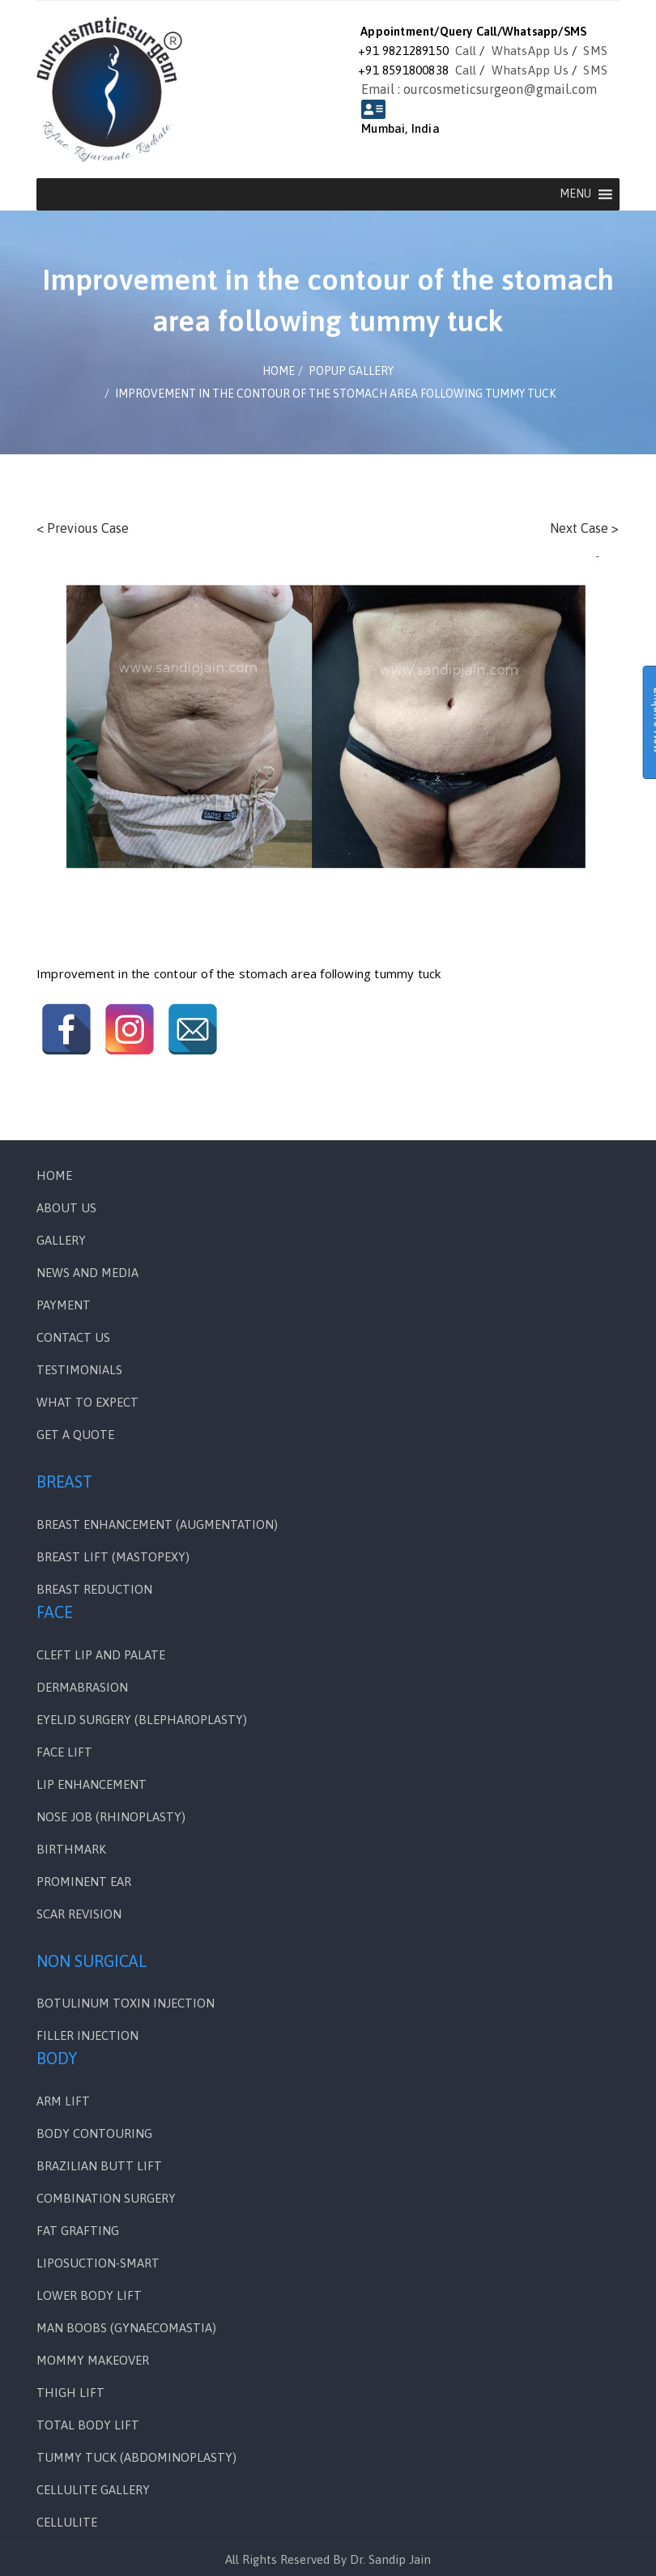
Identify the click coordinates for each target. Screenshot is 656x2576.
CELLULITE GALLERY (93, 2490)
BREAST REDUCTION (94, 1589)
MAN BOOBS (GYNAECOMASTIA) (126, 2328)
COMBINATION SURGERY (106, 2198)
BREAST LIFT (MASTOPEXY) (113, 1557)
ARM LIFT (63, 2101)
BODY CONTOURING (94, 2133)
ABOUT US (66, 1208)
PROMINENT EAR (83, 1881)
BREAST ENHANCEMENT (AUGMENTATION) (157, 1524)
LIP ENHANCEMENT (91, 1784)
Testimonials (79, 1370)
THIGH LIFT (70, 2392)
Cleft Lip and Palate (100, 1655)
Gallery (61, 1240)
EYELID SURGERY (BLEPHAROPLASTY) (141, 1720)
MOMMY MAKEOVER (92, 2360)
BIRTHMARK (71, 1849)
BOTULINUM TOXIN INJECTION (125, 2003)
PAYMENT (63, 1305)
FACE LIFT (64, 1752)
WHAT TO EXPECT (87, 1402)
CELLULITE (66, 2522)
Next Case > (584, 528)
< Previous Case (82, 528)
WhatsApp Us (530, 50)
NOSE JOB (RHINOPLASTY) (110, 1817)
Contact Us (73, 1337)
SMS (595, 50)
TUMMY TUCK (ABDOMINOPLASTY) (136, 2457)
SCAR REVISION (78, 1914)
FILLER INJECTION (87, 2035)
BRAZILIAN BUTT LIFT (99, 2166)
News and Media (87, 1272)
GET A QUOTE (75, 1434)
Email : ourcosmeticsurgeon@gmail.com (479, 89)
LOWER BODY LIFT (89, 2295)
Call (465, 50)
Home (54, 1175)
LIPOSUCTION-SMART (98, 2263)
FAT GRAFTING (77, 2231)
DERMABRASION (82, 1687)
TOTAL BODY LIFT (87, 2425)
